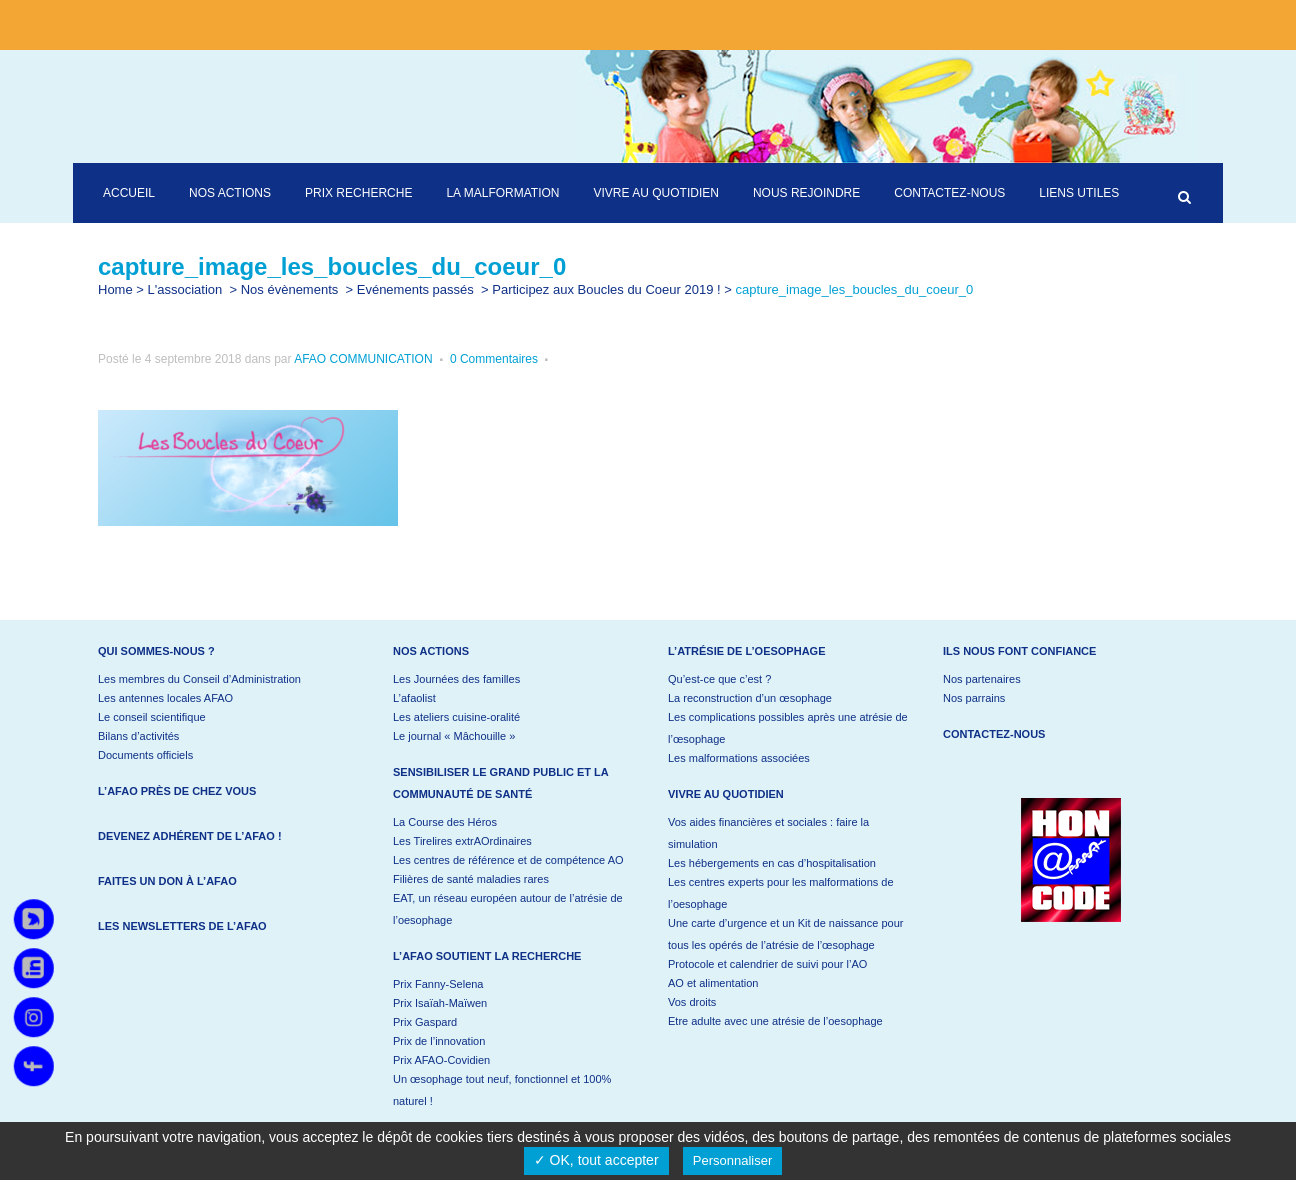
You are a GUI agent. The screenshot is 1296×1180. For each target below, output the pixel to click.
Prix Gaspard (425, 1022)
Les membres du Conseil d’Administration (199, 679)
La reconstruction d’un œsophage (750, 698)
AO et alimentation (713, 983)
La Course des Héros (445, 822)
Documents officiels (145, 755)
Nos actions (431, 651)
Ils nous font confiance (1019, 651)
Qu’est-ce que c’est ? (719, 679)
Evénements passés (415, 289)
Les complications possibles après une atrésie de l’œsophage (788, 728)
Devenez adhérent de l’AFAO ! (190, 836)
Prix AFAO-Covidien (441, 1060)
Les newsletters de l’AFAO (182, 926)
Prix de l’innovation (439, 1041)
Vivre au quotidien (726, 794)
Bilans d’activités (138, 736)
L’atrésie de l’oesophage (747, 651)
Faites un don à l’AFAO (167, 881)
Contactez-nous (994, 734)
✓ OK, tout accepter (596, 1160)
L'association (185, 289)
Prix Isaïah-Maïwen (440, 1003)
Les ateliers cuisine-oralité (456, 717)
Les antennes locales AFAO (165, 698)
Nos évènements (290, 289)
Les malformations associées (739, 758)
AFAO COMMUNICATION (363, 359)
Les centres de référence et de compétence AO (508, 860)
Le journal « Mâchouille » (454, 736)
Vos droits (692, 1002)
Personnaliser (733, 1160)
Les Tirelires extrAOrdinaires (462, 841)
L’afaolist (414, 698)
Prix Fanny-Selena (438, 984)
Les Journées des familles (456, 679)
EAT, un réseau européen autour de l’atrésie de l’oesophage (508, 909)
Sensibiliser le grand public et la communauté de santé (500, 783)
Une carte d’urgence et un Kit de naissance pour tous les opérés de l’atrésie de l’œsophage (785, 934)
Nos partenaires (982, 679)
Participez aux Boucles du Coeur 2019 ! (606, 289)
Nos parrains (974, 698)
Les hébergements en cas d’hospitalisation (772, 863)
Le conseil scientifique (152, 717)
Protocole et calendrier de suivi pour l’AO (767, 964)
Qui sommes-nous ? (156, 651)
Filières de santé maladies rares (471, 879)
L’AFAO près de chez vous (177, 791)
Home (115, 289)
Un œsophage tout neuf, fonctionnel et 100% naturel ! (502, 1090)
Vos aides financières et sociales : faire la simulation (768, 833)
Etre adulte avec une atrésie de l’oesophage (775, 1021)
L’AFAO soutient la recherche (487, 956)
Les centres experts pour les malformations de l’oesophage (781, 893)
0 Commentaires (494, 359)
